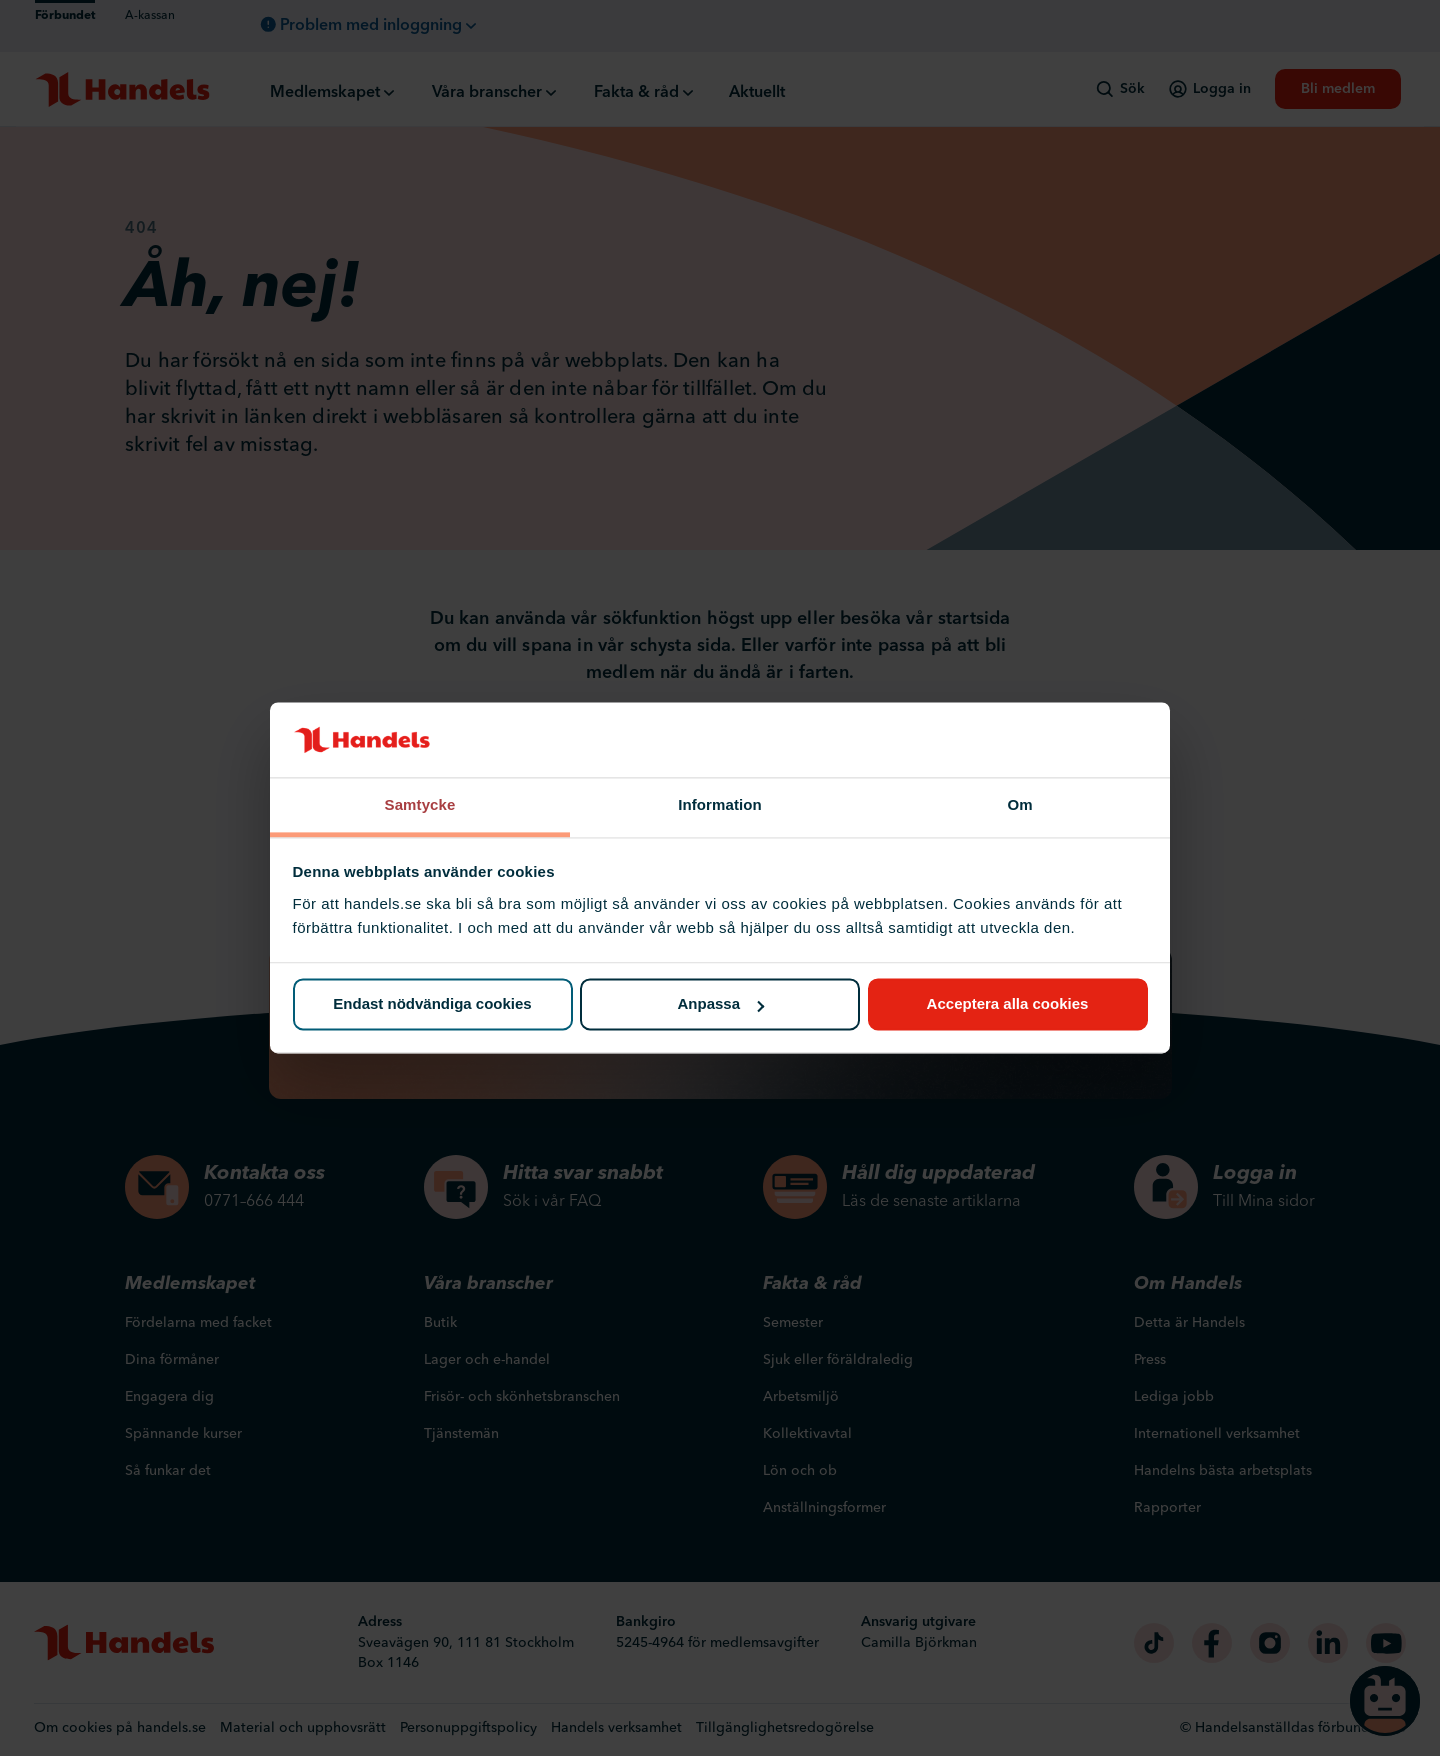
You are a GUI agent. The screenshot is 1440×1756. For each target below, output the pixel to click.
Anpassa (720, 1004)
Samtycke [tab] (420, 804)
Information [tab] (720, 804)
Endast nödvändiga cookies (432, 1004)
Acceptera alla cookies (1008, 1004)
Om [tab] (1019, 804)
